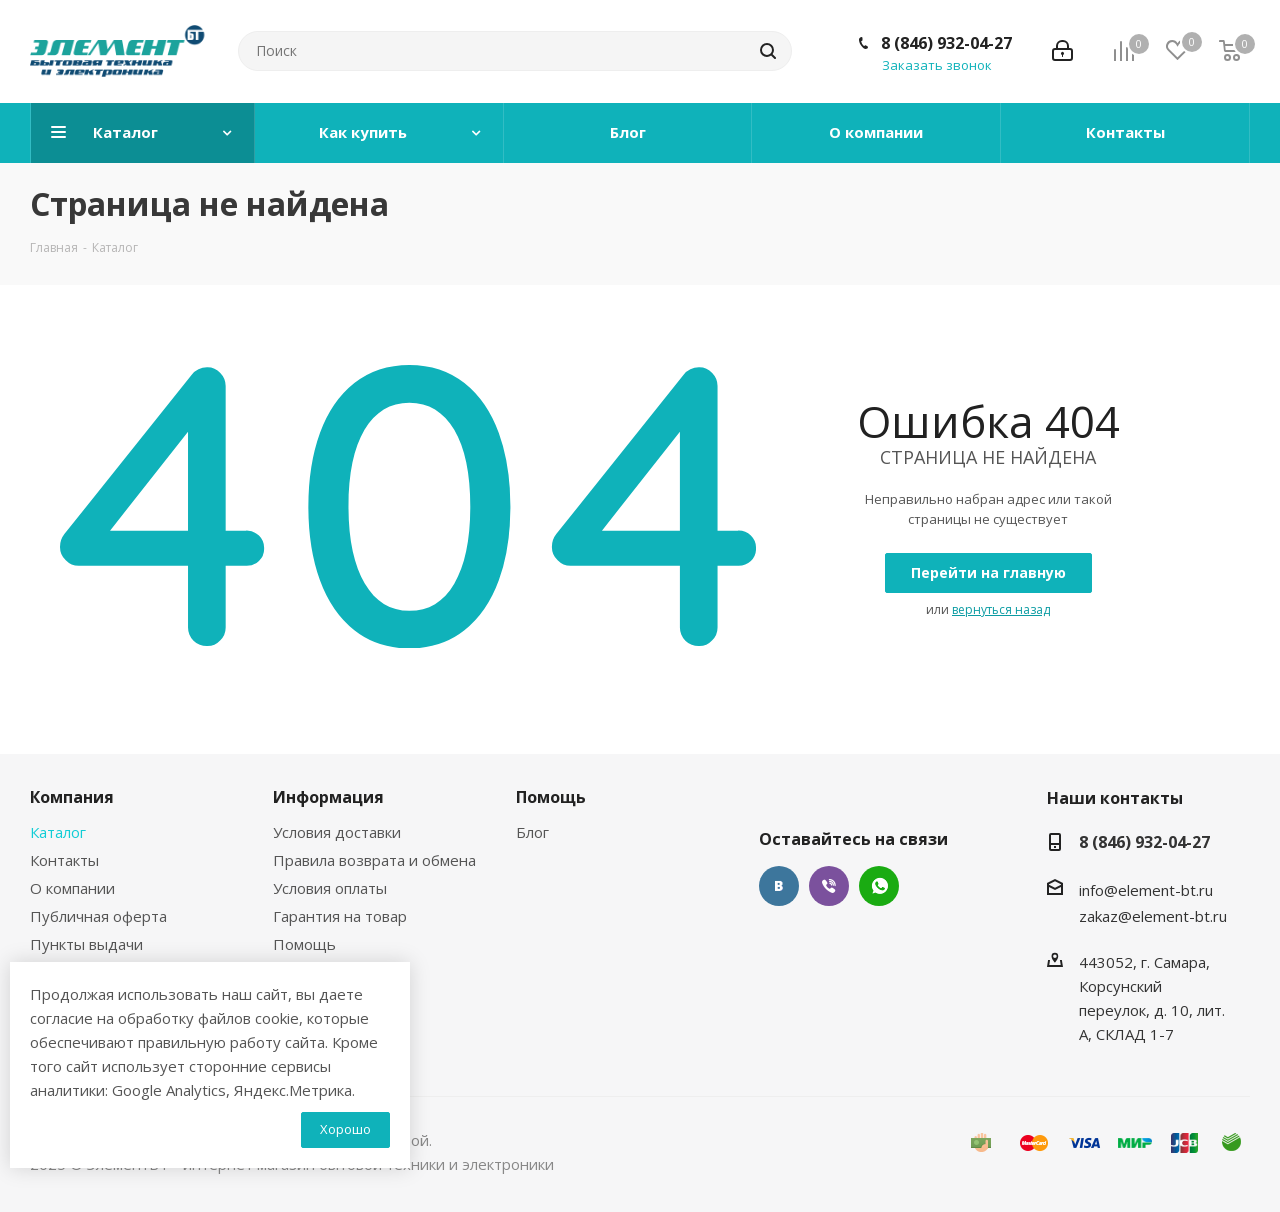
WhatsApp (879, 886)
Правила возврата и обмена (374, 860)
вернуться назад (1001, 609)
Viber (829, 886)
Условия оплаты (330, 888)
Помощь (304, 944)
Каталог (58, 832)
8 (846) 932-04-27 (946, 43)
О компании (72, 888)
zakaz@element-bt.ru (1153, 916)
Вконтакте (779, 886)
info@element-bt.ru (1146, 890)
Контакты (64, 860)
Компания (72, 797)
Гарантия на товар (340, 916)
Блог (532, 832)
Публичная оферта (98, 916)
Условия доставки (337, 832)
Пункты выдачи (86, 944)
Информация (328, 797)
